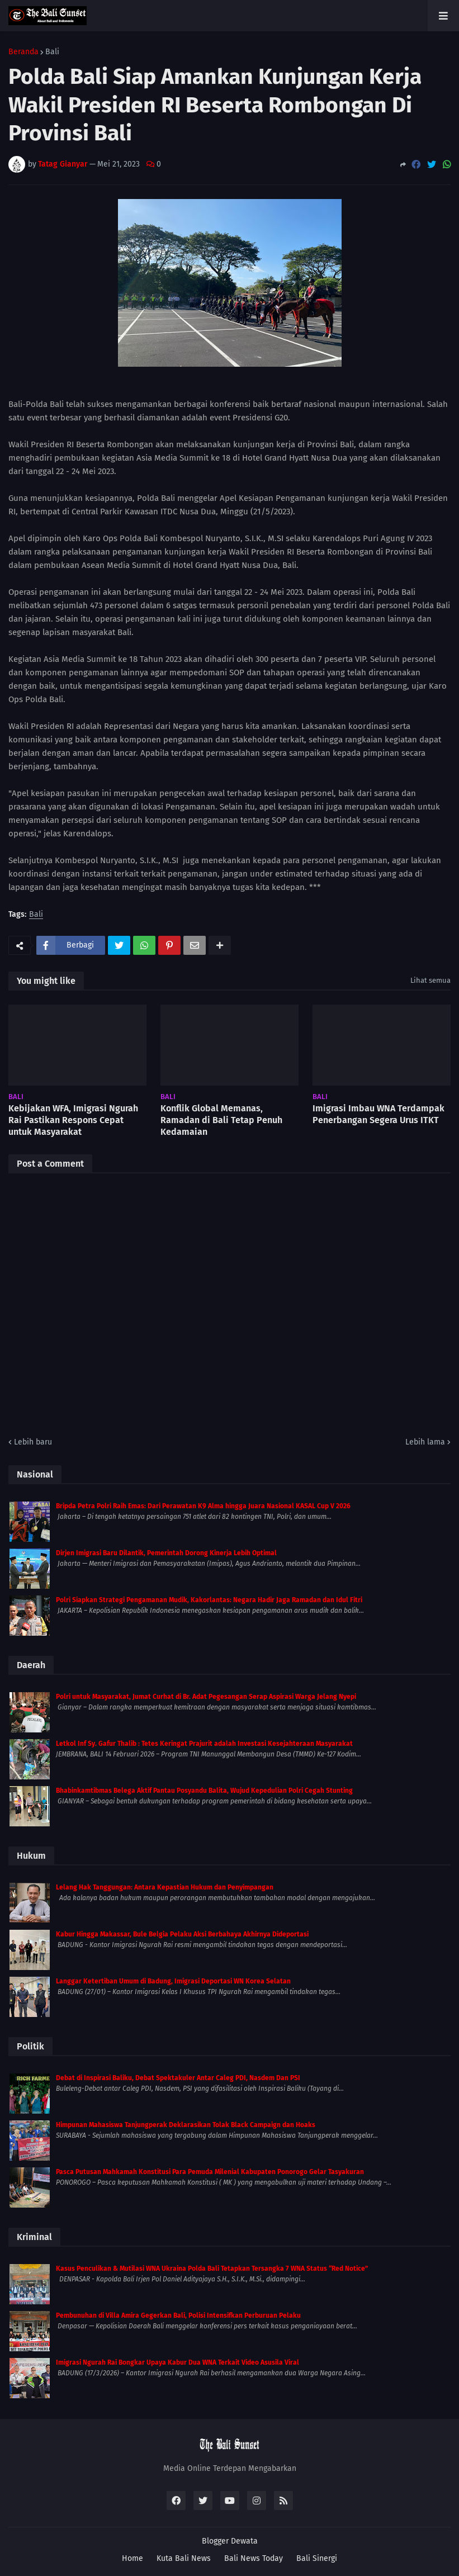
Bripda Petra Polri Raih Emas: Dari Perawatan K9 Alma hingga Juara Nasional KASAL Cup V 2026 (203, 1506)
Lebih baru (33, 1442)
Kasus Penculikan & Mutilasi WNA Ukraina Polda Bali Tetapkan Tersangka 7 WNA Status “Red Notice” (212, 2268)
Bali (52, 52)
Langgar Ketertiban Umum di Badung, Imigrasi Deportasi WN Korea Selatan (173, 1981)
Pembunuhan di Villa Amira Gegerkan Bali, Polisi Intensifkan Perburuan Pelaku (178, 2315)
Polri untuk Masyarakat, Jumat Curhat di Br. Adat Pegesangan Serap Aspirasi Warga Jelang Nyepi (206, 1697)
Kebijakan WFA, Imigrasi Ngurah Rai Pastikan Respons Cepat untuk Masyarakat (73, 1120)
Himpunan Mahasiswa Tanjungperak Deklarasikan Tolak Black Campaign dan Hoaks (185, 2125)
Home (132, 2558)
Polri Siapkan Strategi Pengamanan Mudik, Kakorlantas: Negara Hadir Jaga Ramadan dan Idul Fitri (209, 1600)
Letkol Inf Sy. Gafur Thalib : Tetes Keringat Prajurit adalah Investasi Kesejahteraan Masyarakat (204, 1744)
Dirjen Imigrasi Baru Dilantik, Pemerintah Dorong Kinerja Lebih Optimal (166, 1553)
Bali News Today (253, 2558)
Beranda (23, 52)
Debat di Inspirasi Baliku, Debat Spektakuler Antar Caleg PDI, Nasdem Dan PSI (178, 2078)
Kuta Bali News (184, 2558)
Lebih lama (425, 1442)
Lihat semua (430, 980)
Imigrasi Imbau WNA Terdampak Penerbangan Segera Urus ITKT (378, 1114)
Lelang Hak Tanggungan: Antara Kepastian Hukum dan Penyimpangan (164, 1887)
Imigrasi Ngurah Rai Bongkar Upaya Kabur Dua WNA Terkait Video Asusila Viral (177, 2362)
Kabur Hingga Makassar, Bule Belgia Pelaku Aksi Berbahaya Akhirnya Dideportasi (182, 1934)
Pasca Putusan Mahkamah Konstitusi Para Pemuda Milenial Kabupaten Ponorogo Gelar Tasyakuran (210, 2172)
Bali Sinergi (316, 2558)
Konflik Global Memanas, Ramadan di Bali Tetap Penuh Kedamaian (221, 1120)
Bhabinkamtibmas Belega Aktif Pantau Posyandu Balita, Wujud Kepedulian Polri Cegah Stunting (204, 1790)
